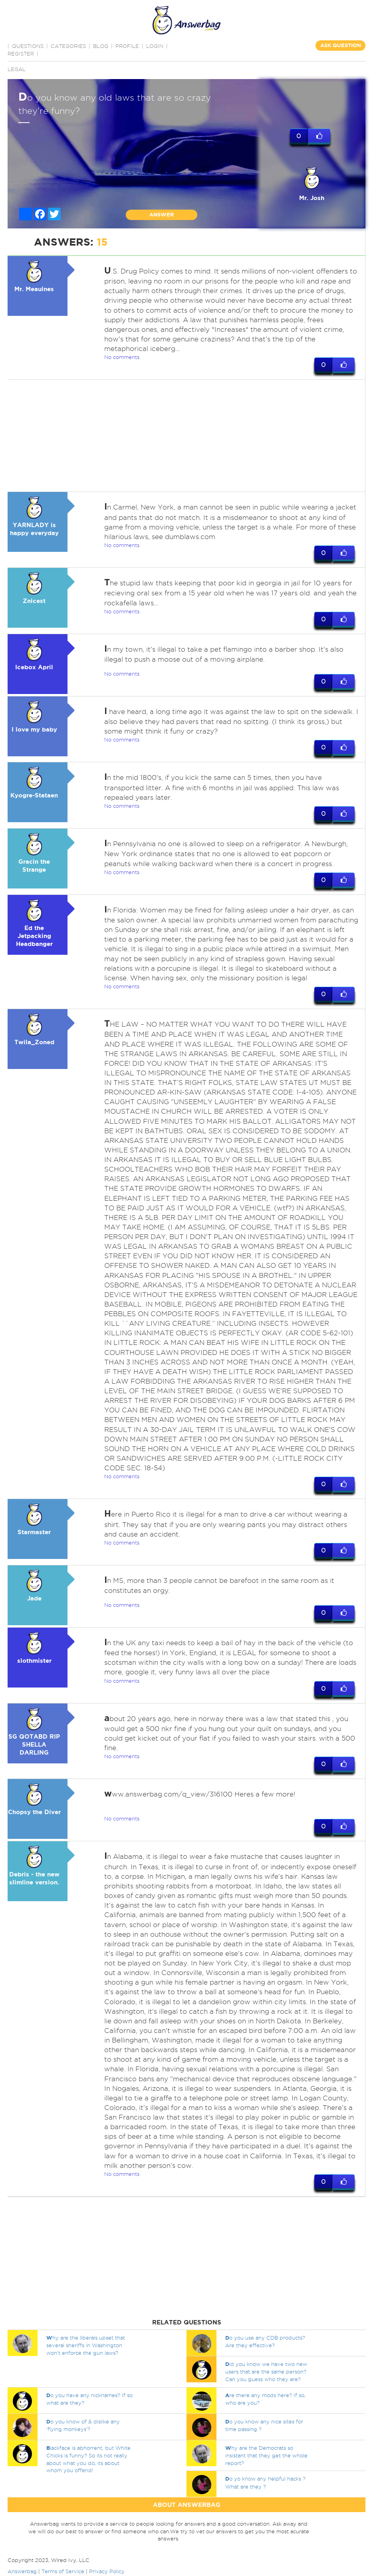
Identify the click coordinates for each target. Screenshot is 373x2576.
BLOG (100, 46)
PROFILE (127, 46)
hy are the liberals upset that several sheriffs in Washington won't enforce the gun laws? (85, 2346)
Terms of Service (63, 2572)
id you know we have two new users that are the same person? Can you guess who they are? (266, 2372)
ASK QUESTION (340, 45)
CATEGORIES (68, 46)
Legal (17, 69)
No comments (121, 357)
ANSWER (161, 215)
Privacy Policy (107, 2572)
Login (154, 46)
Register (21, 53)
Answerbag (22, 2572)
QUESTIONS (28, 46)
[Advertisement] (185, 436)
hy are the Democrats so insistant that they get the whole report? (266, 2455)
